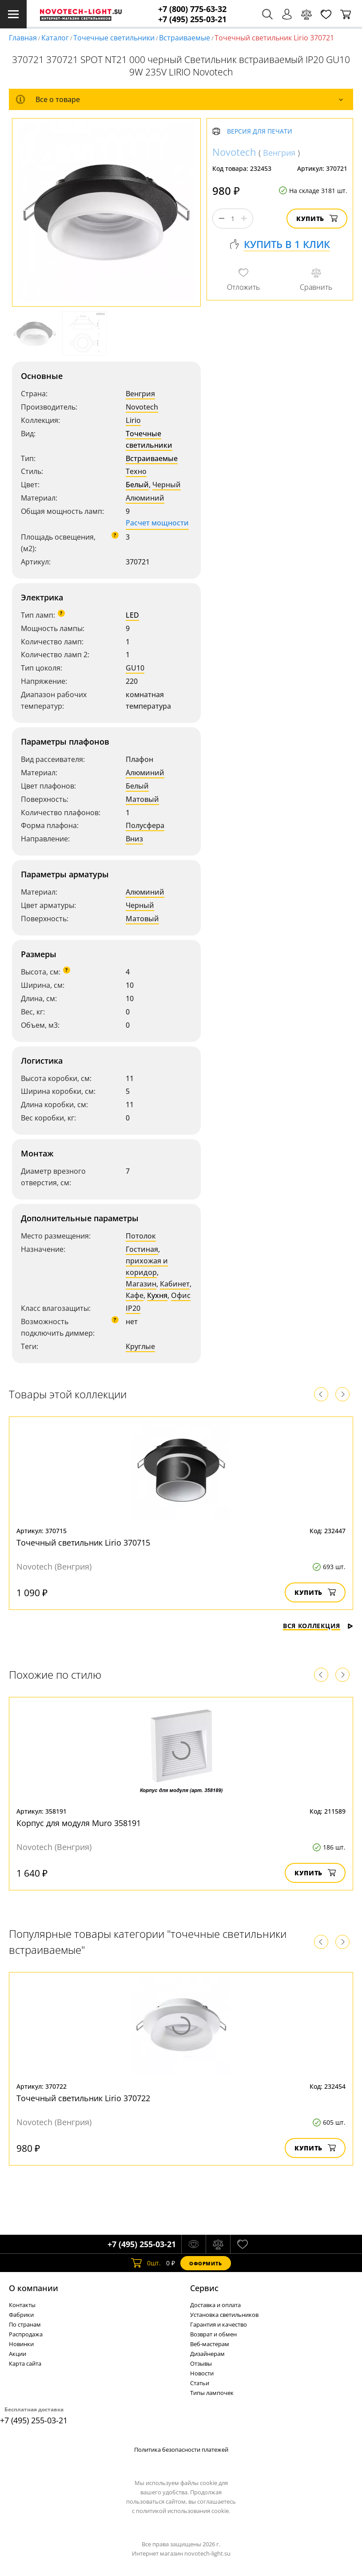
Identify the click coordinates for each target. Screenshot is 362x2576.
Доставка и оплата (215, 2305)
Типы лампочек (212, 2393)
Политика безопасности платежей (181, 2450)
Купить (317, 218)
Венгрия (140, 393)
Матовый (142, 799)
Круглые (140, 1346)
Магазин (141, 1284)
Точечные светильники (114, 38)
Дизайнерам (207, 2354)
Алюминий (145, 498)
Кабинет (175, 1284)
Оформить (205, 2263)
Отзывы (201, 2363)
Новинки (21, 2344)
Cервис (204, 2288)
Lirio (133, 420)
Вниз (134, 839)
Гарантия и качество (218, 2324)
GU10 (135, 668)
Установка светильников (224, 2315)
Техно (136, 471)
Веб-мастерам (209, 2344)
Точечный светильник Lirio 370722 (83, 2098)
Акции (17, 2354)
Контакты (22, 2305)
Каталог (55, 38)
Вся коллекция (318, 1625)
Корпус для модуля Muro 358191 (78, 1823)
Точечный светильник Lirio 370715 (83, 1542)
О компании (33, 2288)
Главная (23, 38)
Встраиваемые (184, 38)
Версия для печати (259, 131)
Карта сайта (25, 2363)
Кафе (134, 1295)
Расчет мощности (157, 523)
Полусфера (145, 825)
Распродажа (26, 2334)
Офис (181, 1295)
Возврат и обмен (213, 2334)
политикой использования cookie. (183, 2511)
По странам (25, 2324)
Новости (202, 2373)
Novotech (142, 407)
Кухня (157, 1295)
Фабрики (21, 2315)
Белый (137, 484)
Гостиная (142, 1249)
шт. (146, 2263)
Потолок (141, 1236)
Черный (166, 484)
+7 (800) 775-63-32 (192, 9)
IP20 (133, 1308)
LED (132, 615)
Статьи (199, 2383)
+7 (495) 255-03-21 (192, 19)
